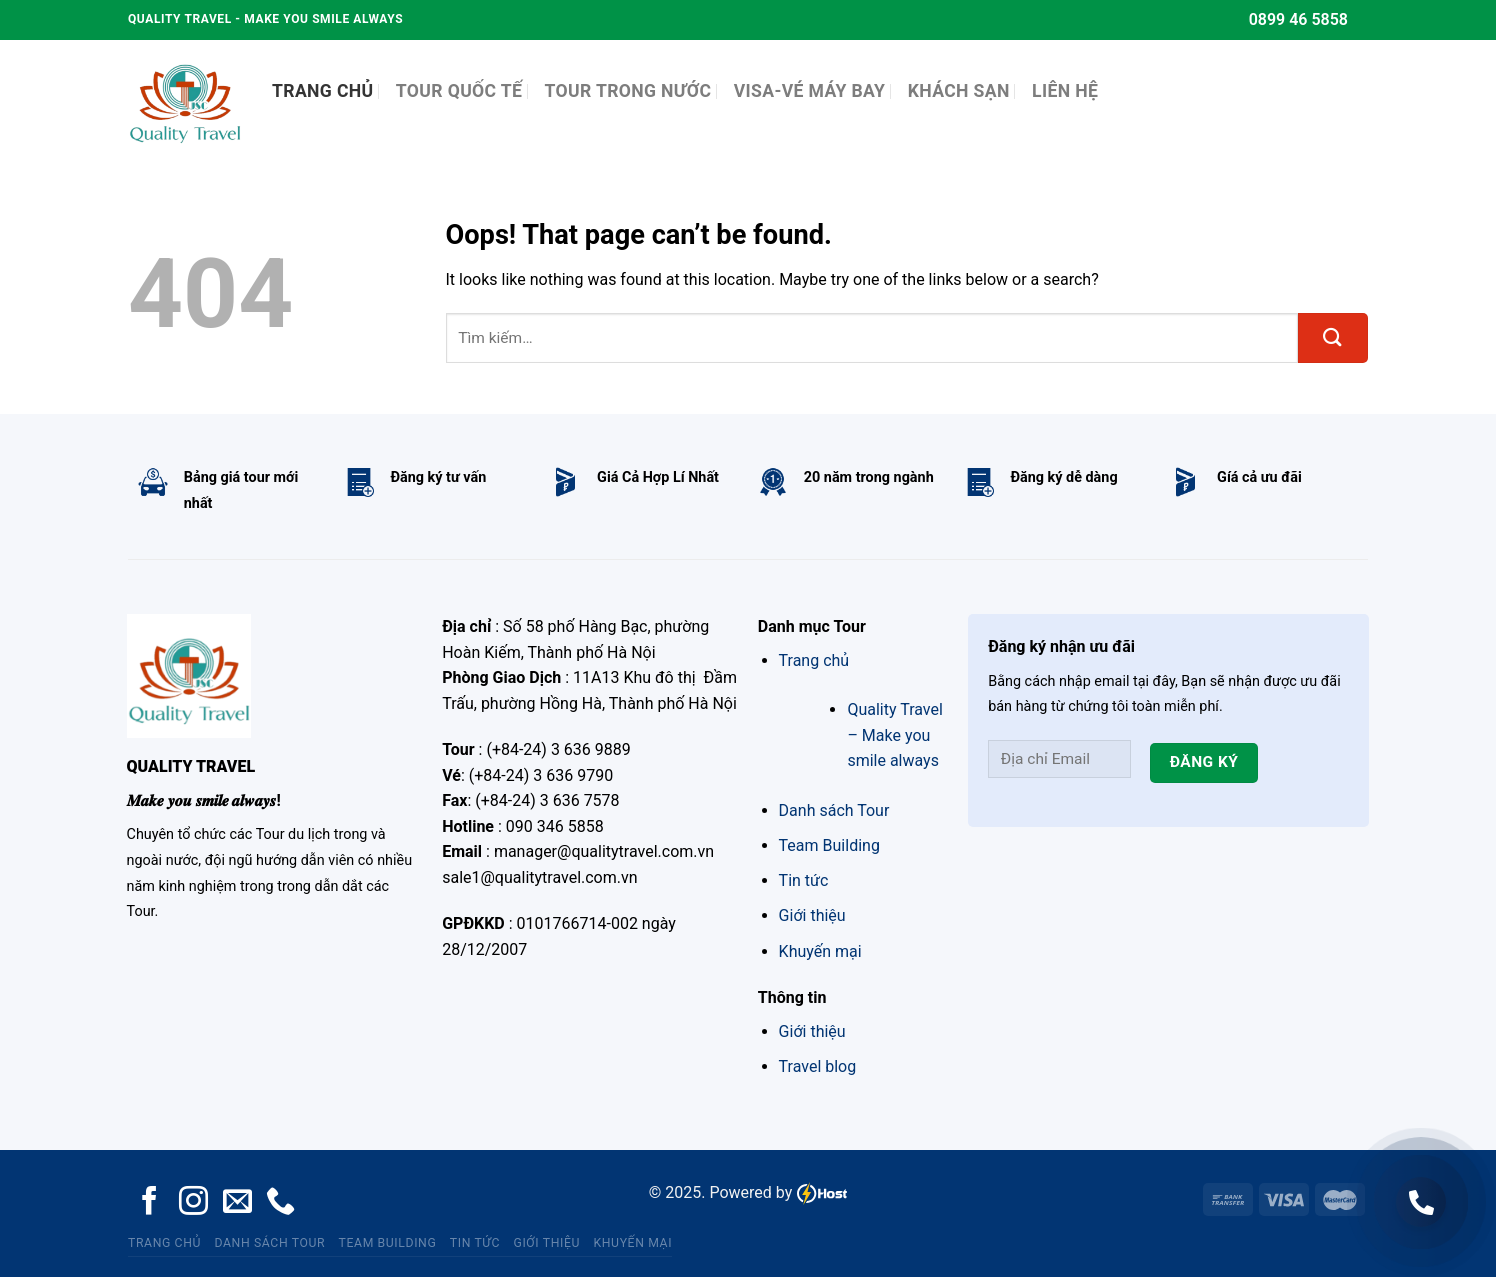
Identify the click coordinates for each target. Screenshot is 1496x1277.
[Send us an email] (237, 1203)
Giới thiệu (812, 915)
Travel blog (818, 1066)
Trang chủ (814, 660)
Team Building (829, 845)
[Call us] (280, 1203)
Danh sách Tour (834, 810)
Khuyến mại (820, 951)
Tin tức (804, 880)
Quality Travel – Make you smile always (894, 735)
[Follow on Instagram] (193, 1203)
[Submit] (1333, 338)
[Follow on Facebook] (149, 1203)
